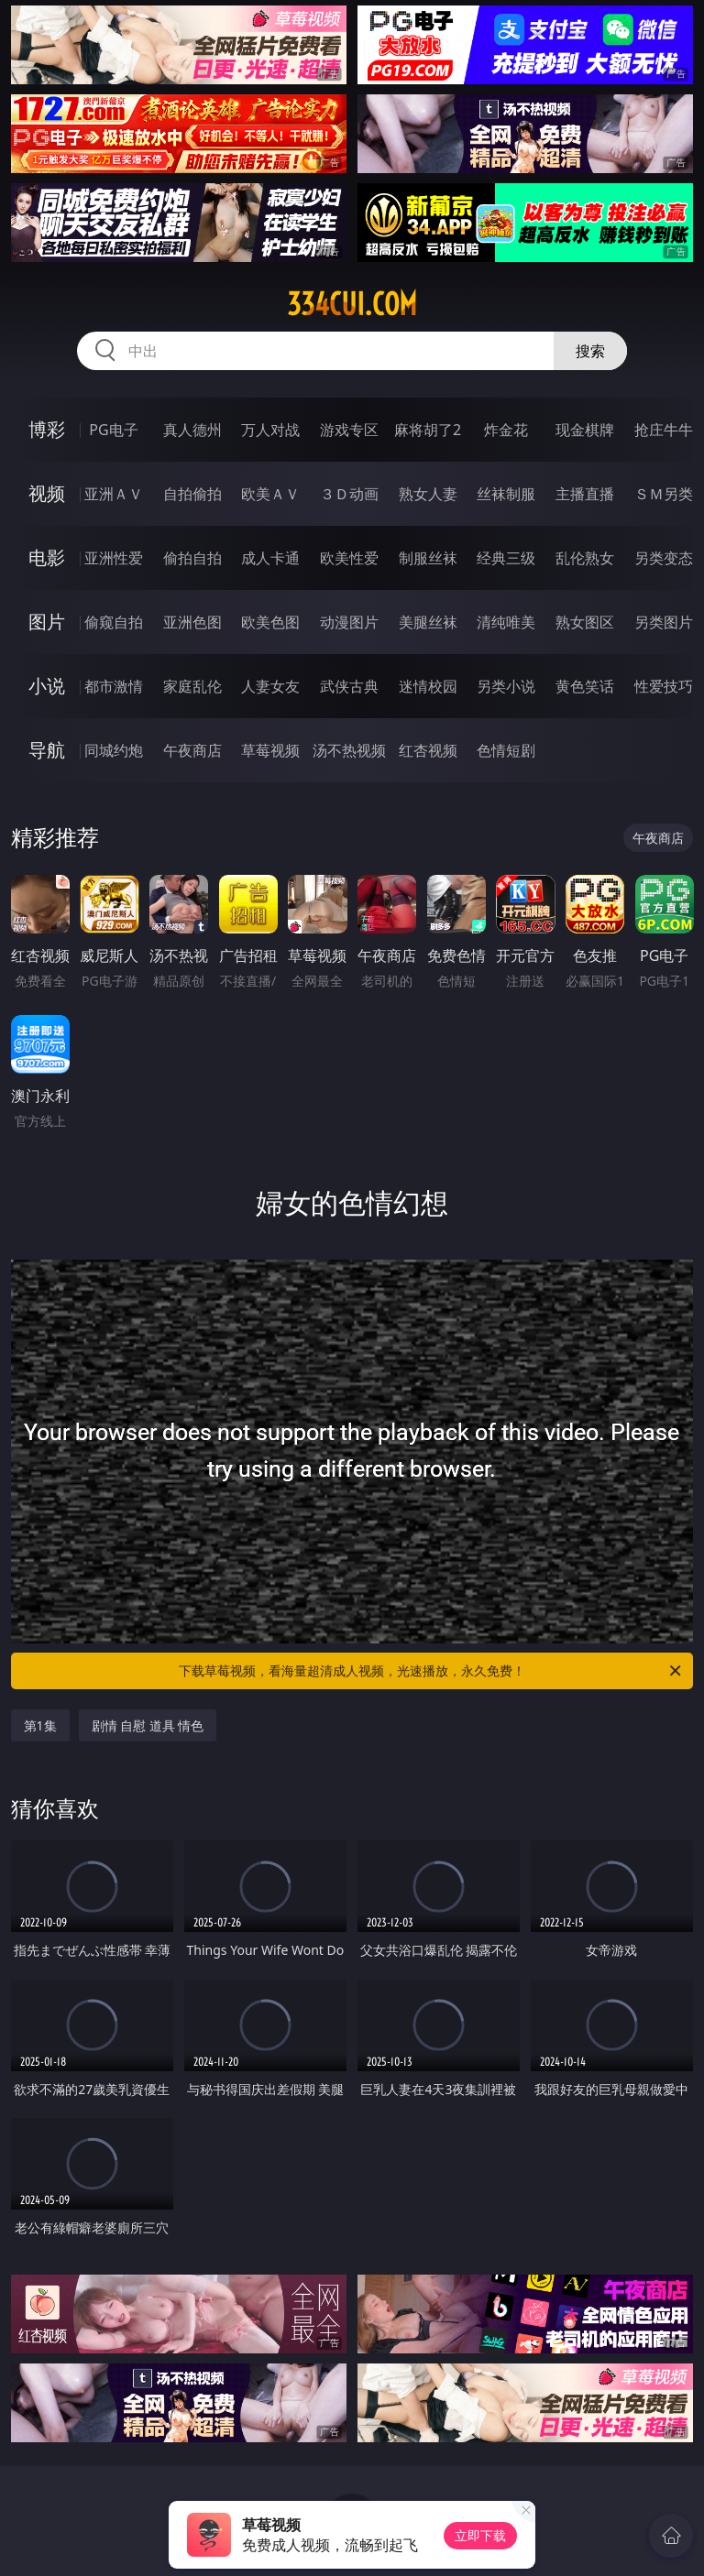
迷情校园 (428, 686)
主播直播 (585, 494)
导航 (46, 749)
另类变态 (663, 558)
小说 (46, 685)
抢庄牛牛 (663, 430)
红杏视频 (428, 750)
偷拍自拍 (192, 558)
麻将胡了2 (427, 430)
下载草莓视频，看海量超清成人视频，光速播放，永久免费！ (431, 1671)
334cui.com (352, 304)
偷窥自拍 (113, 622)
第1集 (40, 1725)
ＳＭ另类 (663, 494)
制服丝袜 (428, 558)
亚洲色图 (192, 622)
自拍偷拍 (192, 494)
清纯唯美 (506, 622)
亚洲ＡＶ (113, 494)
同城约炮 (113, 750)
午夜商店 (192, 750)
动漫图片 (349, 622)
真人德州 (192, 430)
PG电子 (113, 430)
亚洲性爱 (113, 558)
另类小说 (506, 686)
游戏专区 (349, 430)
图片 (46, 621)
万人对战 (270, 430)
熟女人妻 (428, 494)
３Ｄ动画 (349, 494)
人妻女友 (270, 686)
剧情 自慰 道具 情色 (148, 1725)
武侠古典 (349, 686)
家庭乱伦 (192, 686)
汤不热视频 (349, 750)
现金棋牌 (585, 430)
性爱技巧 (663, 686)
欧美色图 (270, 622)
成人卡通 (270, 558)
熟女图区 (585, 622)
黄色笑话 (585, 686)
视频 (46, 493)
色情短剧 (506, 750)
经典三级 (506, 558)
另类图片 (663, 622)
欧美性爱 (349, 558)
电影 (46, 557)
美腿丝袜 (428, 622)
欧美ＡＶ (270, 494)
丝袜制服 (506, 494)
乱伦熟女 (585, 558)
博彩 (46, 429)
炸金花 (506, 430)
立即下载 (480, 2535)
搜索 (590, 351)
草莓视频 (270, 750)
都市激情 (113, 686)
